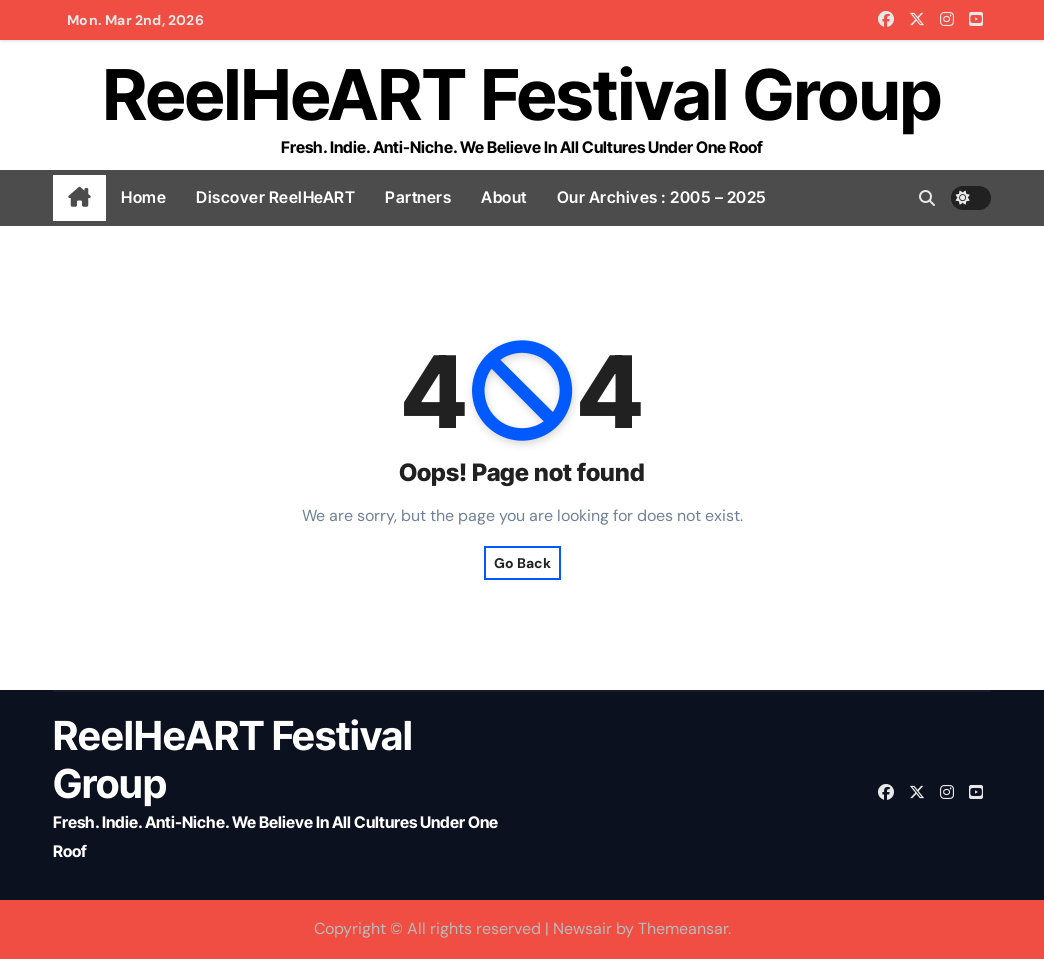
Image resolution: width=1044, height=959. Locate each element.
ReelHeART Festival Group (522, 94)
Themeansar (683, 928)
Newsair (582, 928)
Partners (418, 197)
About (504, 197)
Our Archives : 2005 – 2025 (662, 197)
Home (143, 197)
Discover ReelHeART (275, 197)
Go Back (522, 563)
